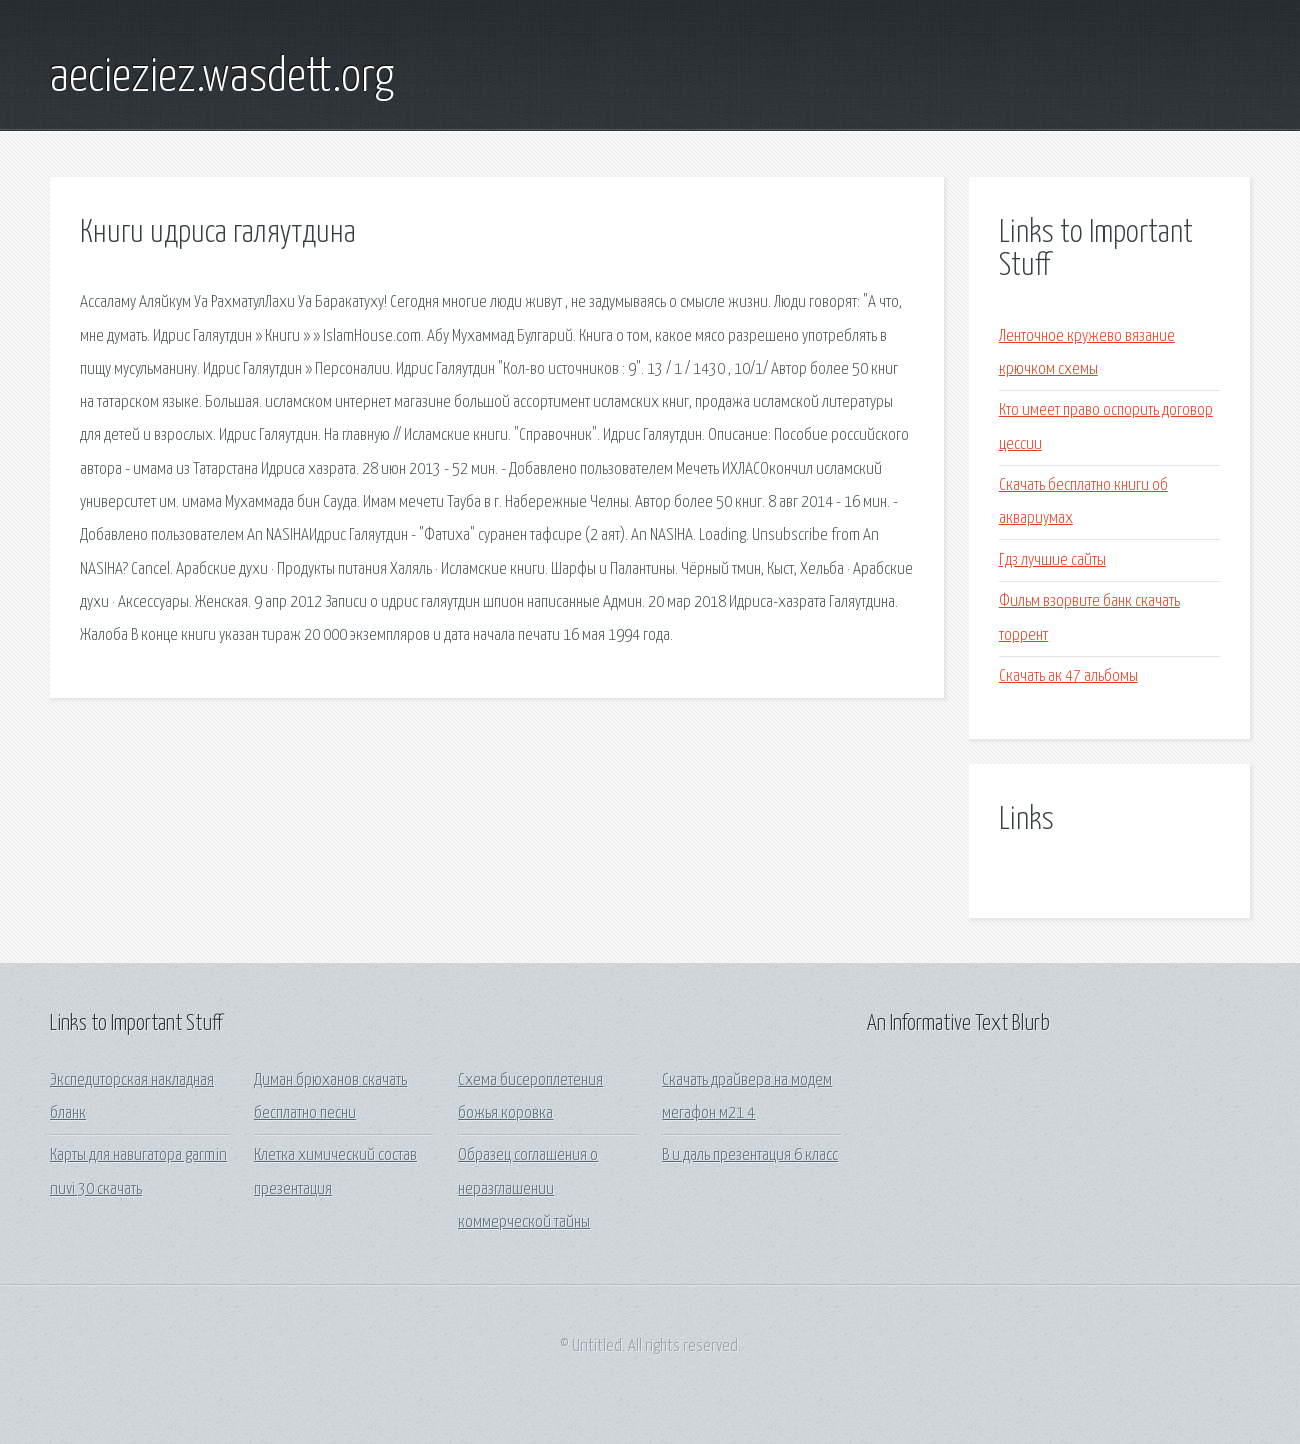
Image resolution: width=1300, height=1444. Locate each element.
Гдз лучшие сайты (1052, 560)
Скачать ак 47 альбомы (1068, 676)
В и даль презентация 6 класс (750, 1155)
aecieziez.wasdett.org (222, 78)
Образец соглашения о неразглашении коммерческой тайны (528, 1189)
